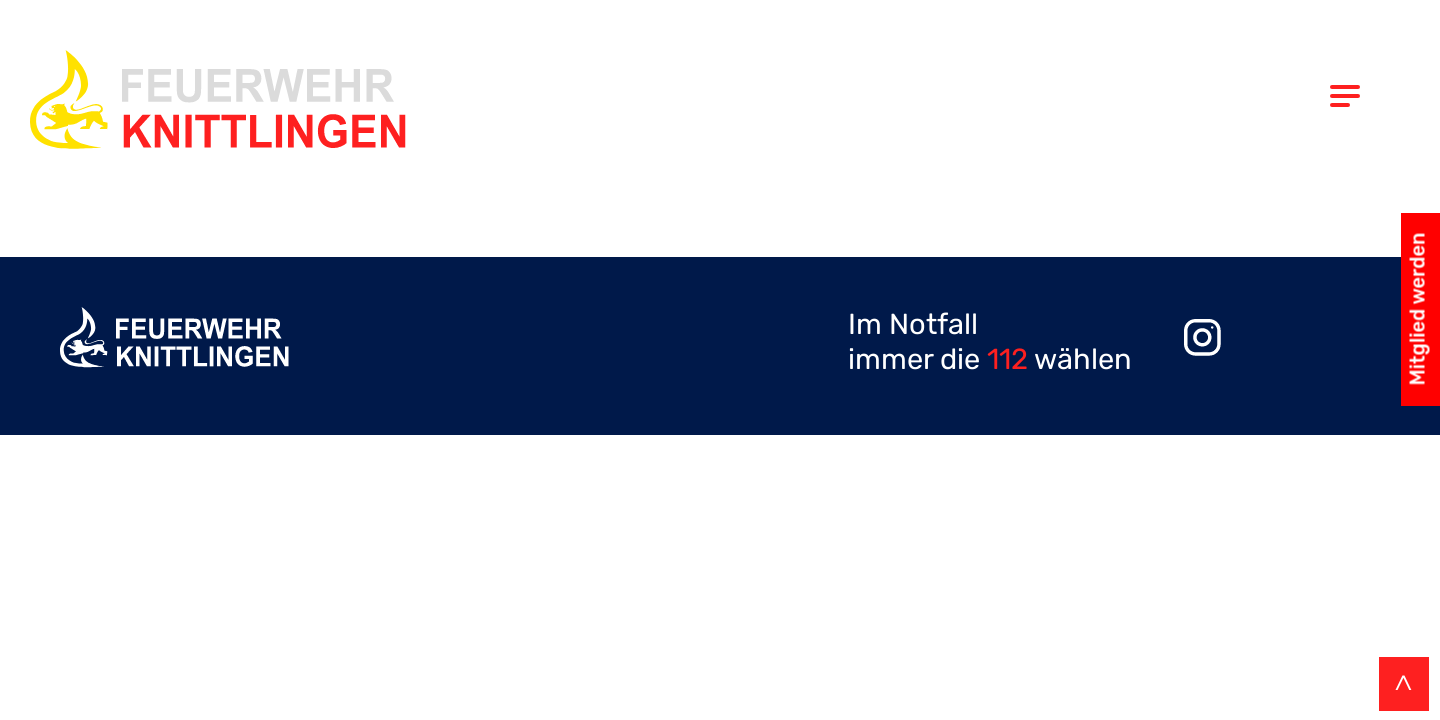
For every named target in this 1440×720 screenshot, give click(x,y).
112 (1007, 359)
